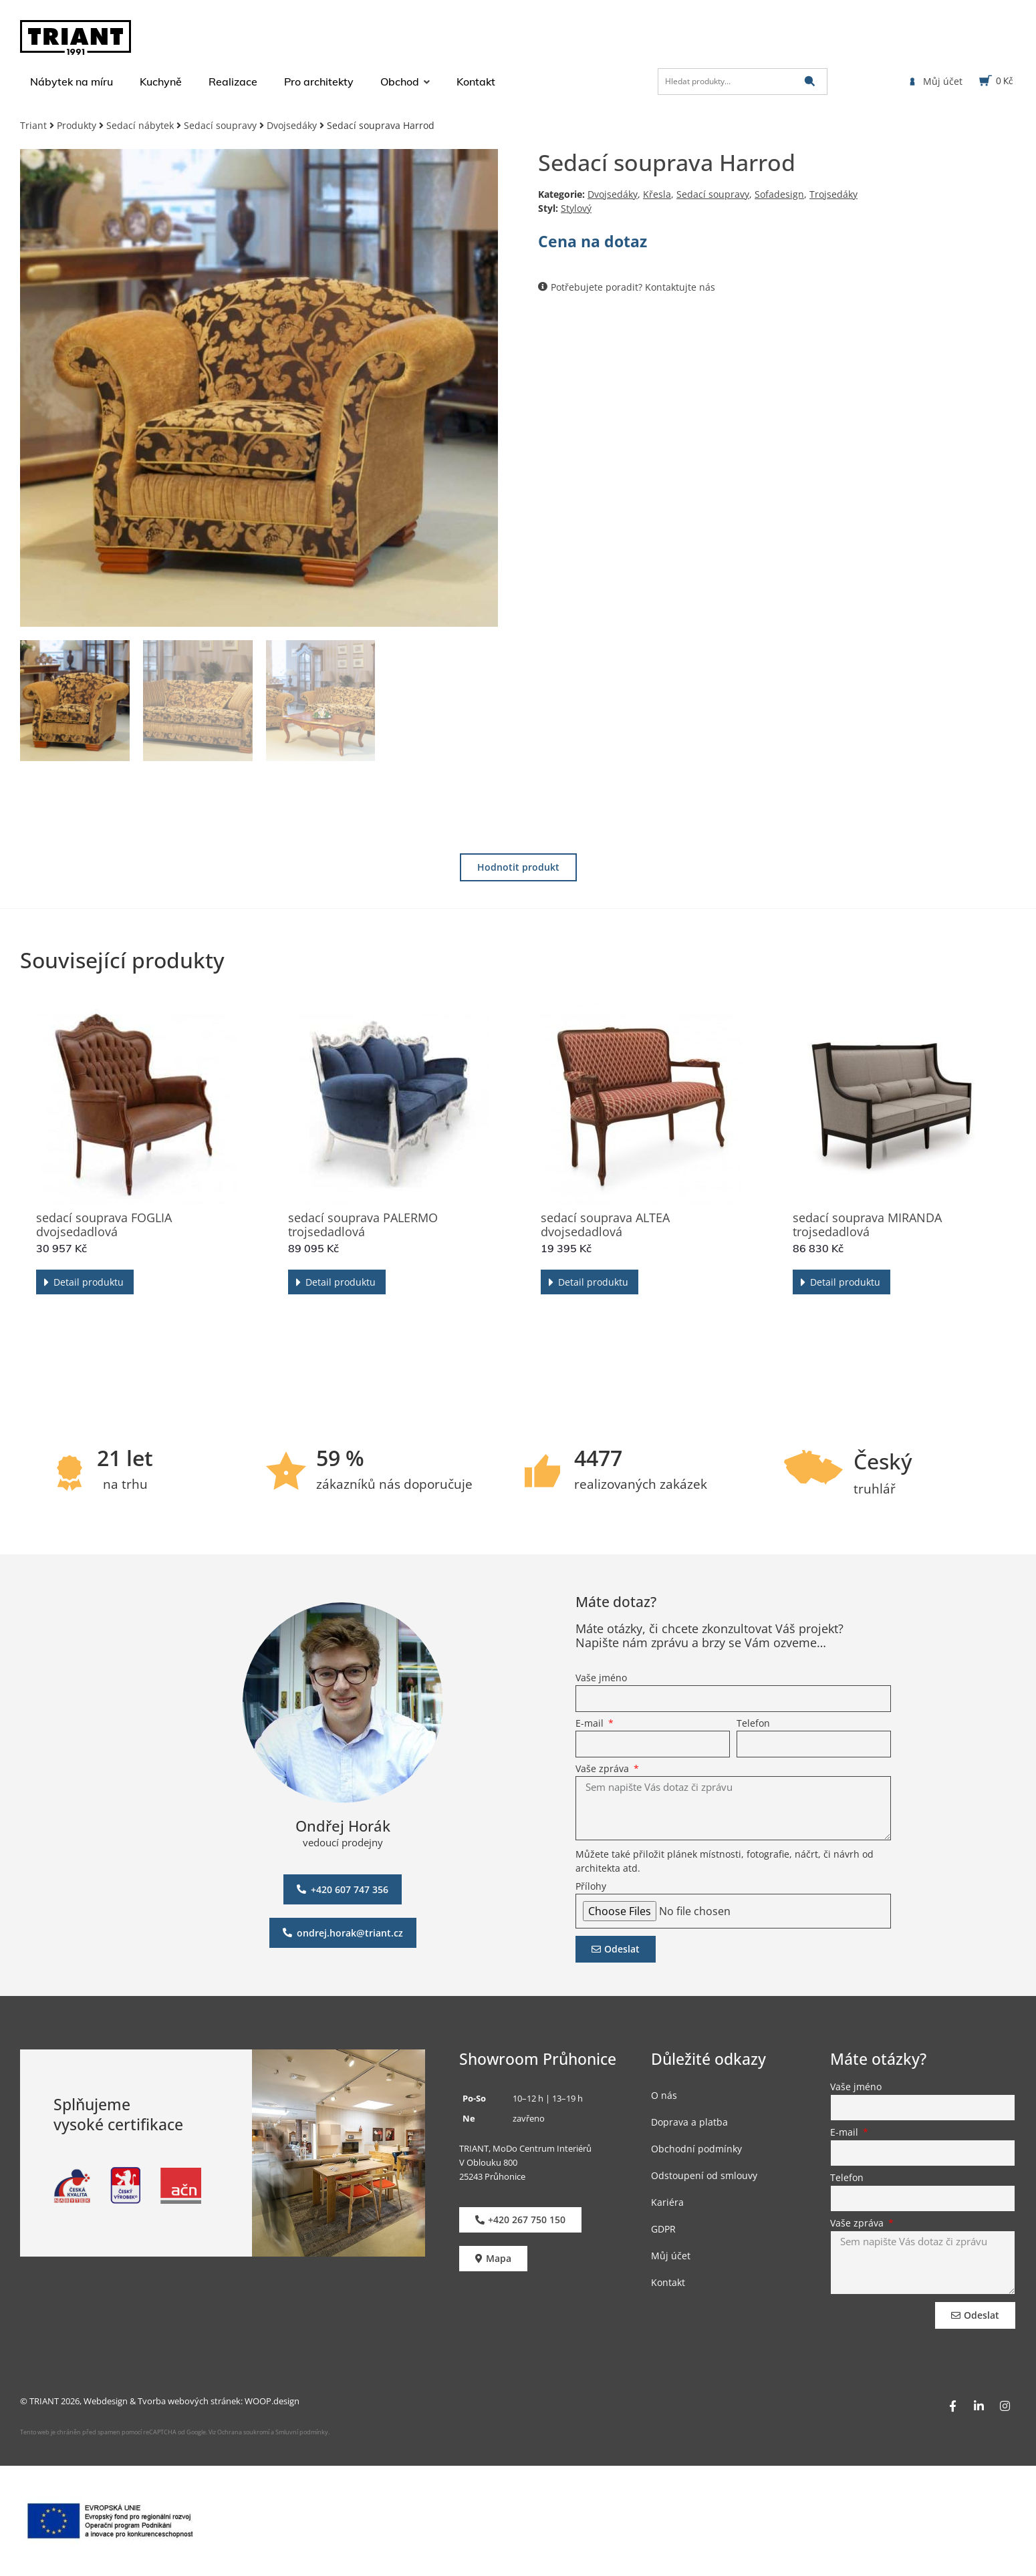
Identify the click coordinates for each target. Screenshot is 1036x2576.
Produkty (76, 125)
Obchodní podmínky (696, 2148)
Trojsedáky (833, 194)
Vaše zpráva (603, 1769)
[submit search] (810, 81)
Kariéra (667, 2202)
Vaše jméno (601, 1678)
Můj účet (670, 2255)
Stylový (576, 208)
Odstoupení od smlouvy (704, 2175)
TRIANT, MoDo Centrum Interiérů (525, 2148)
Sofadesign (779, 194)
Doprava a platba (689, 2122)
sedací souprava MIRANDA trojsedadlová (867, 1224)
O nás (664, 2095)
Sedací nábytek (140, 125)
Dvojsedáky (292, 125)
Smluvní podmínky (301, 2432)
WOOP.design (272, 2401)
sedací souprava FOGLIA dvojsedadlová (104, 1224)
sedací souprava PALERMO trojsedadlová (363, 1224)
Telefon (753, 1724)
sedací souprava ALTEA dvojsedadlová (605, 1224)
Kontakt (668, 2282)
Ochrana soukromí (242, 2432)
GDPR (663, 2229)
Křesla (657, 194)
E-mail (590, 1724)
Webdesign (106, 2401)
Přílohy (590, 1887)
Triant (33, 125)
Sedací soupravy (220, 125)
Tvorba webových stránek (189, 2401)
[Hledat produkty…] (742, 81)
